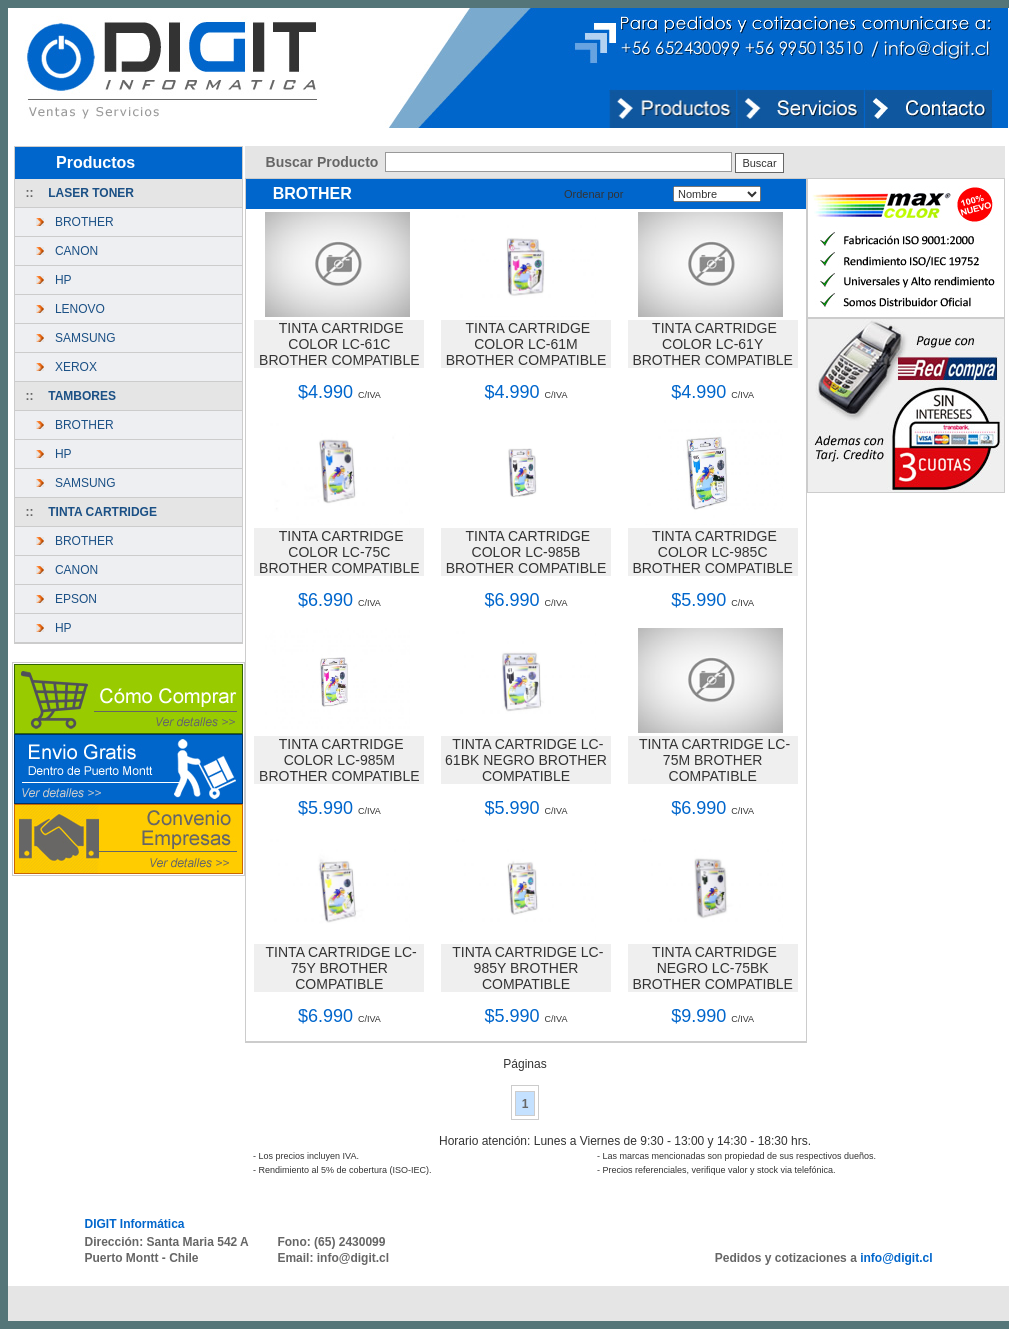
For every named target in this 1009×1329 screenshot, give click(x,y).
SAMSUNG (81, 338)
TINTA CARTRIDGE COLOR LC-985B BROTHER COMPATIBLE (526, 552)
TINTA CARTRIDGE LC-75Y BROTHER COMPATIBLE (341, 968)
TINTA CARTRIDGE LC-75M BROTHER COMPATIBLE (714, 760)
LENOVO (76, 309)
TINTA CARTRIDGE (102, 512)
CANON (73, 251)
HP (59, 280)
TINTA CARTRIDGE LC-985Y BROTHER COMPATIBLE (527, 968)
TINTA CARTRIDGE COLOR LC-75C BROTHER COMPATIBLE (339, 552)
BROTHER (80, 222)
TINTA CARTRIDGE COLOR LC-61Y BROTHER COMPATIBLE (712, 344)
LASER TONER (91, 193)
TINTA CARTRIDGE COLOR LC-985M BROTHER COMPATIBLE (339, 760)
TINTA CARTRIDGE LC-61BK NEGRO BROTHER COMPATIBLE (526, 760)
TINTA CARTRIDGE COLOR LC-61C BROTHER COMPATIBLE (339, 344)
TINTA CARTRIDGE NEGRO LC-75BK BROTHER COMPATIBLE (712, 968)
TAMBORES (82, 396)
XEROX (72, 367)
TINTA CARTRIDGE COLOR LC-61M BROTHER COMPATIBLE (526, 344)
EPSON (72, 599)
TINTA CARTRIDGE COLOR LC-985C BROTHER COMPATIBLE (712, 552)
